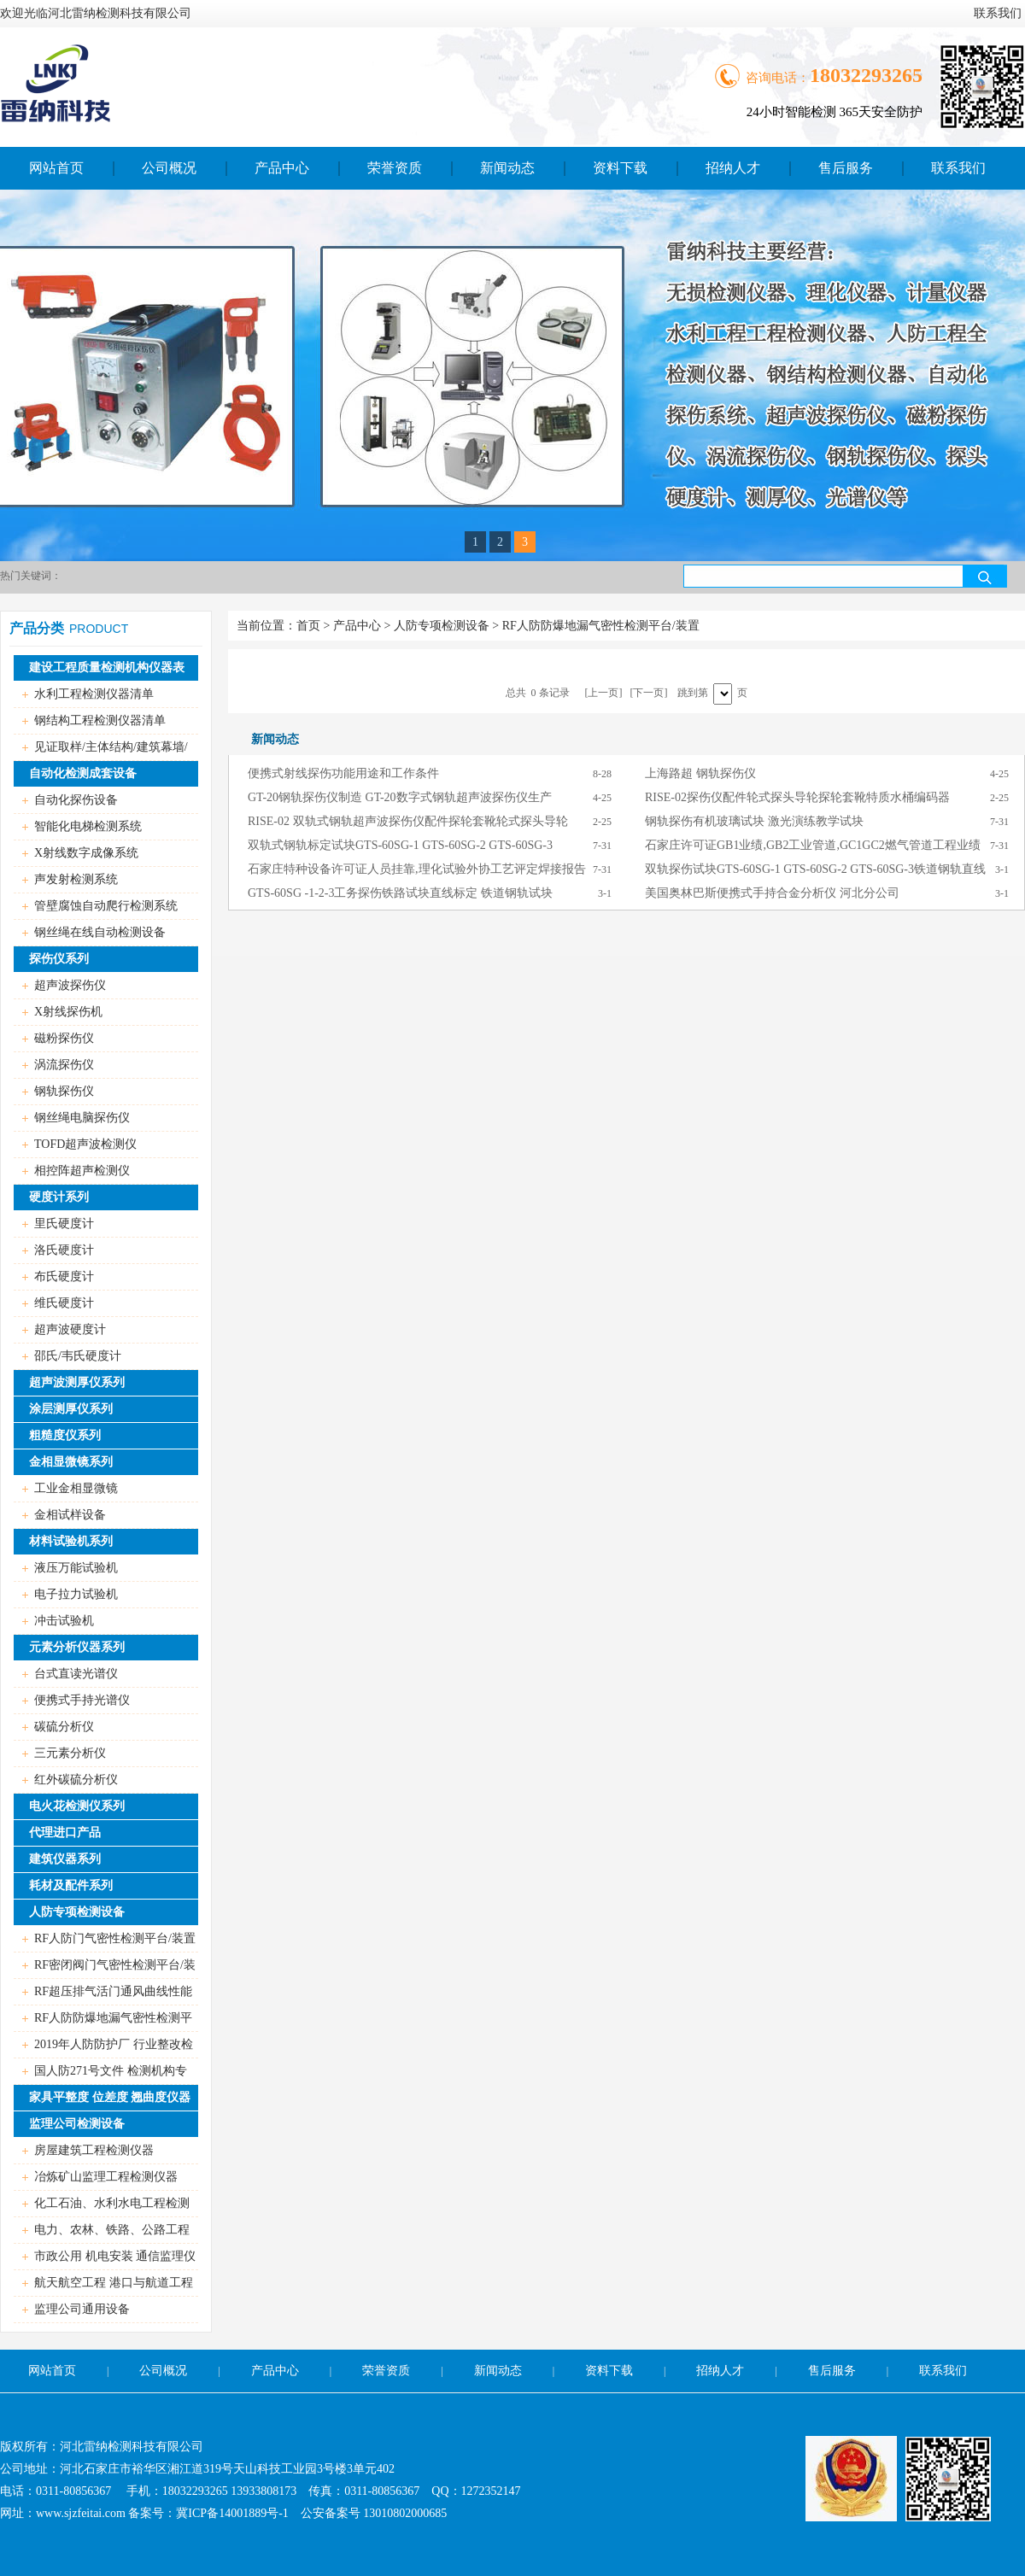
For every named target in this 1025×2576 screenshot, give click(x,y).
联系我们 (998, 13)
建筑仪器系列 (65, 1859)
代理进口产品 (65, 1832)
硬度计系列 (59, 1197)
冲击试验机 (64, 1620)
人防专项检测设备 (77, 1912)
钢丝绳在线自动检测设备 (100, 932)
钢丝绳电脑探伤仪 (82, 1117)
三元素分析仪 (70, 1753)
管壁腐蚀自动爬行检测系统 (106, 905)
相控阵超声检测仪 (82, 1170)
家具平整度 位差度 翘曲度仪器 (109, 2097)
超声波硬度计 (70, 1329)
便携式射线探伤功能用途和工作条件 (343, 773)
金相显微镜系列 (71, 1461)
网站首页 (56, 168)
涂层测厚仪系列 (71, 1408)
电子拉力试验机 (76, 1594)
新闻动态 (507, 168)
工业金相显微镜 (76, 1488)
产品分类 (36, 628)
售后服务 (845, 168)
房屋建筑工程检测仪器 (94, 2150)
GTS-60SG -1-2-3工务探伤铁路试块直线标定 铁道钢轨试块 (400, 893)
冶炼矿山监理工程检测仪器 (106, 2176)
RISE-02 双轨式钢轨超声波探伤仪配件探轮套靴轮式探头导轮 (408, 821)
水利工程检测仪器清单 (94, 694)
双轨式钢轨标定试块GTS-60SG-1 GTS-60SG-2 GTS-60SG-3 (400, 845)
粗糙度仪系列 (65, 1435)
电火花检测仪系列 (77, 1806)
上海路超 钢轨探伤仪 (700, 773)
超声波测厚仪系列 (77, 1382)
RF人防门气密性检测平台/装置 (115, 1938)
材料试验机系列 (71, 1541)
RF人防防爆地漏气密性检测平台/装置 (601, 625)
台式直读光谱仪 (76, 1673)
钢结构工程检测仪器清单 (100, 720)
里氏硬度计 (64, 1223)
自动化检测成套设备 (83, 773)
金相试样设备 (70, 1514)
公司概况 (169, 168)
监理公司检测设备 (77, 2123)
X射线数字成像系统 (86, 852)
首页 (308, 625)
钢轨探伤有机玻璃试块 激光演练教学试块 (754, 821)
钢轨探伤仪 (64, 1091)
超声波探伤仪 (70, 985)
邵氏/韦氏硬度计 (77, 1355)
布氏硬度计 (64, 1276)
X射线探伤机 (68, 1011)
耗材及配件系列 (71, 1885)
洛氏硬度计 (64, 1250)
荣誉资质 (394, 168)
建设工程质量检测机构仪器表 (106, 667)
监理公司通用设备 (82, 2309)
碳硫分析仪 (64, 1726)
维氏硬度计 (64, 1303)
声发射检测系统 (76, 879)
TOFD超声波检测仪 (85, 1144)
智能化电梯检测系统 (88, 826)
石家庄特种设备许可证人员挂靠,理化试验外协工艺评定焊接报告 (417, 869)
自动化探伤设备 (76, 799)
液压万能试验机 (76, 1567)
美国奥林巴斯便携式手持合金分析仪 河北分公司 (772, 893)
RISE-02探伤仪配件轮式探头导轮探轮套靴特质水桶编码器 (797, 797)
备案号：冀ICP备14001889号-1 (208, 2513)
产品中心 (282, 168)
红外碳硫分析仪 (76, 1779)
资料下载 (620, 168)
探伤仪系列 (59, 958)
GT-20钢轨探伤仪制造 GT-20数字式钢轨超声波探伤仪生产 (400, 797)
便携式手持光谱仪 (82, 1700)
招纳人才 (733, 168)
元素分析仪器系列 (77, 1647)
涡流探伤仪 (64, 1064)
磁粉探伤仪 (64, 1038)
